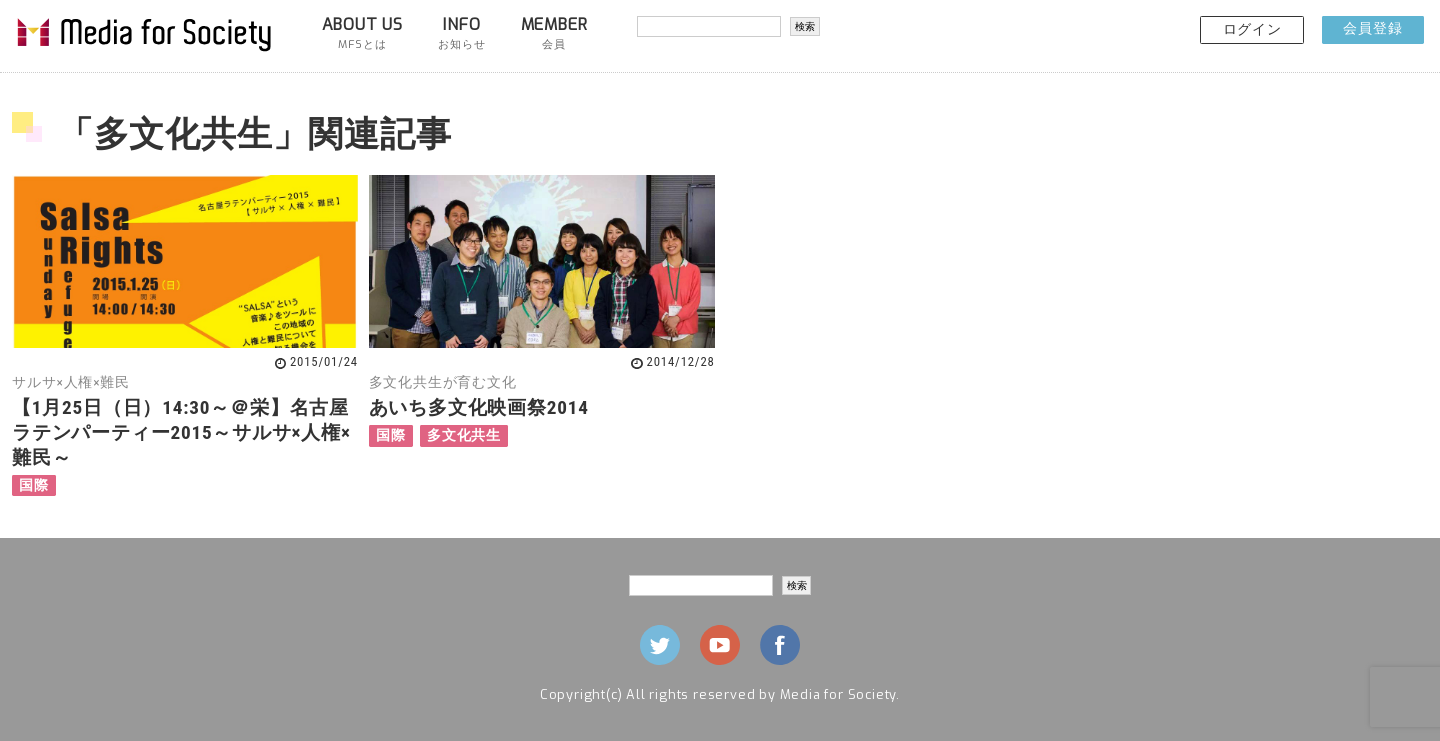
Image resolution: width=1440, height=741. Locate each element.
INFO (461, 33)
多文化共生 (464, 435)
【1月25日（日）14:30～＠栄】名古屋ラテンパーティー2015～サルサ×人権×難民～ (181, 432)
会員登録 (1372, 28)
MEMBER (554, 33)
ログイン (1252, 29)
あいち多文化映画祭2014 (479, 407)
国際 (34, 485)
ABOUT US (362, 33)
